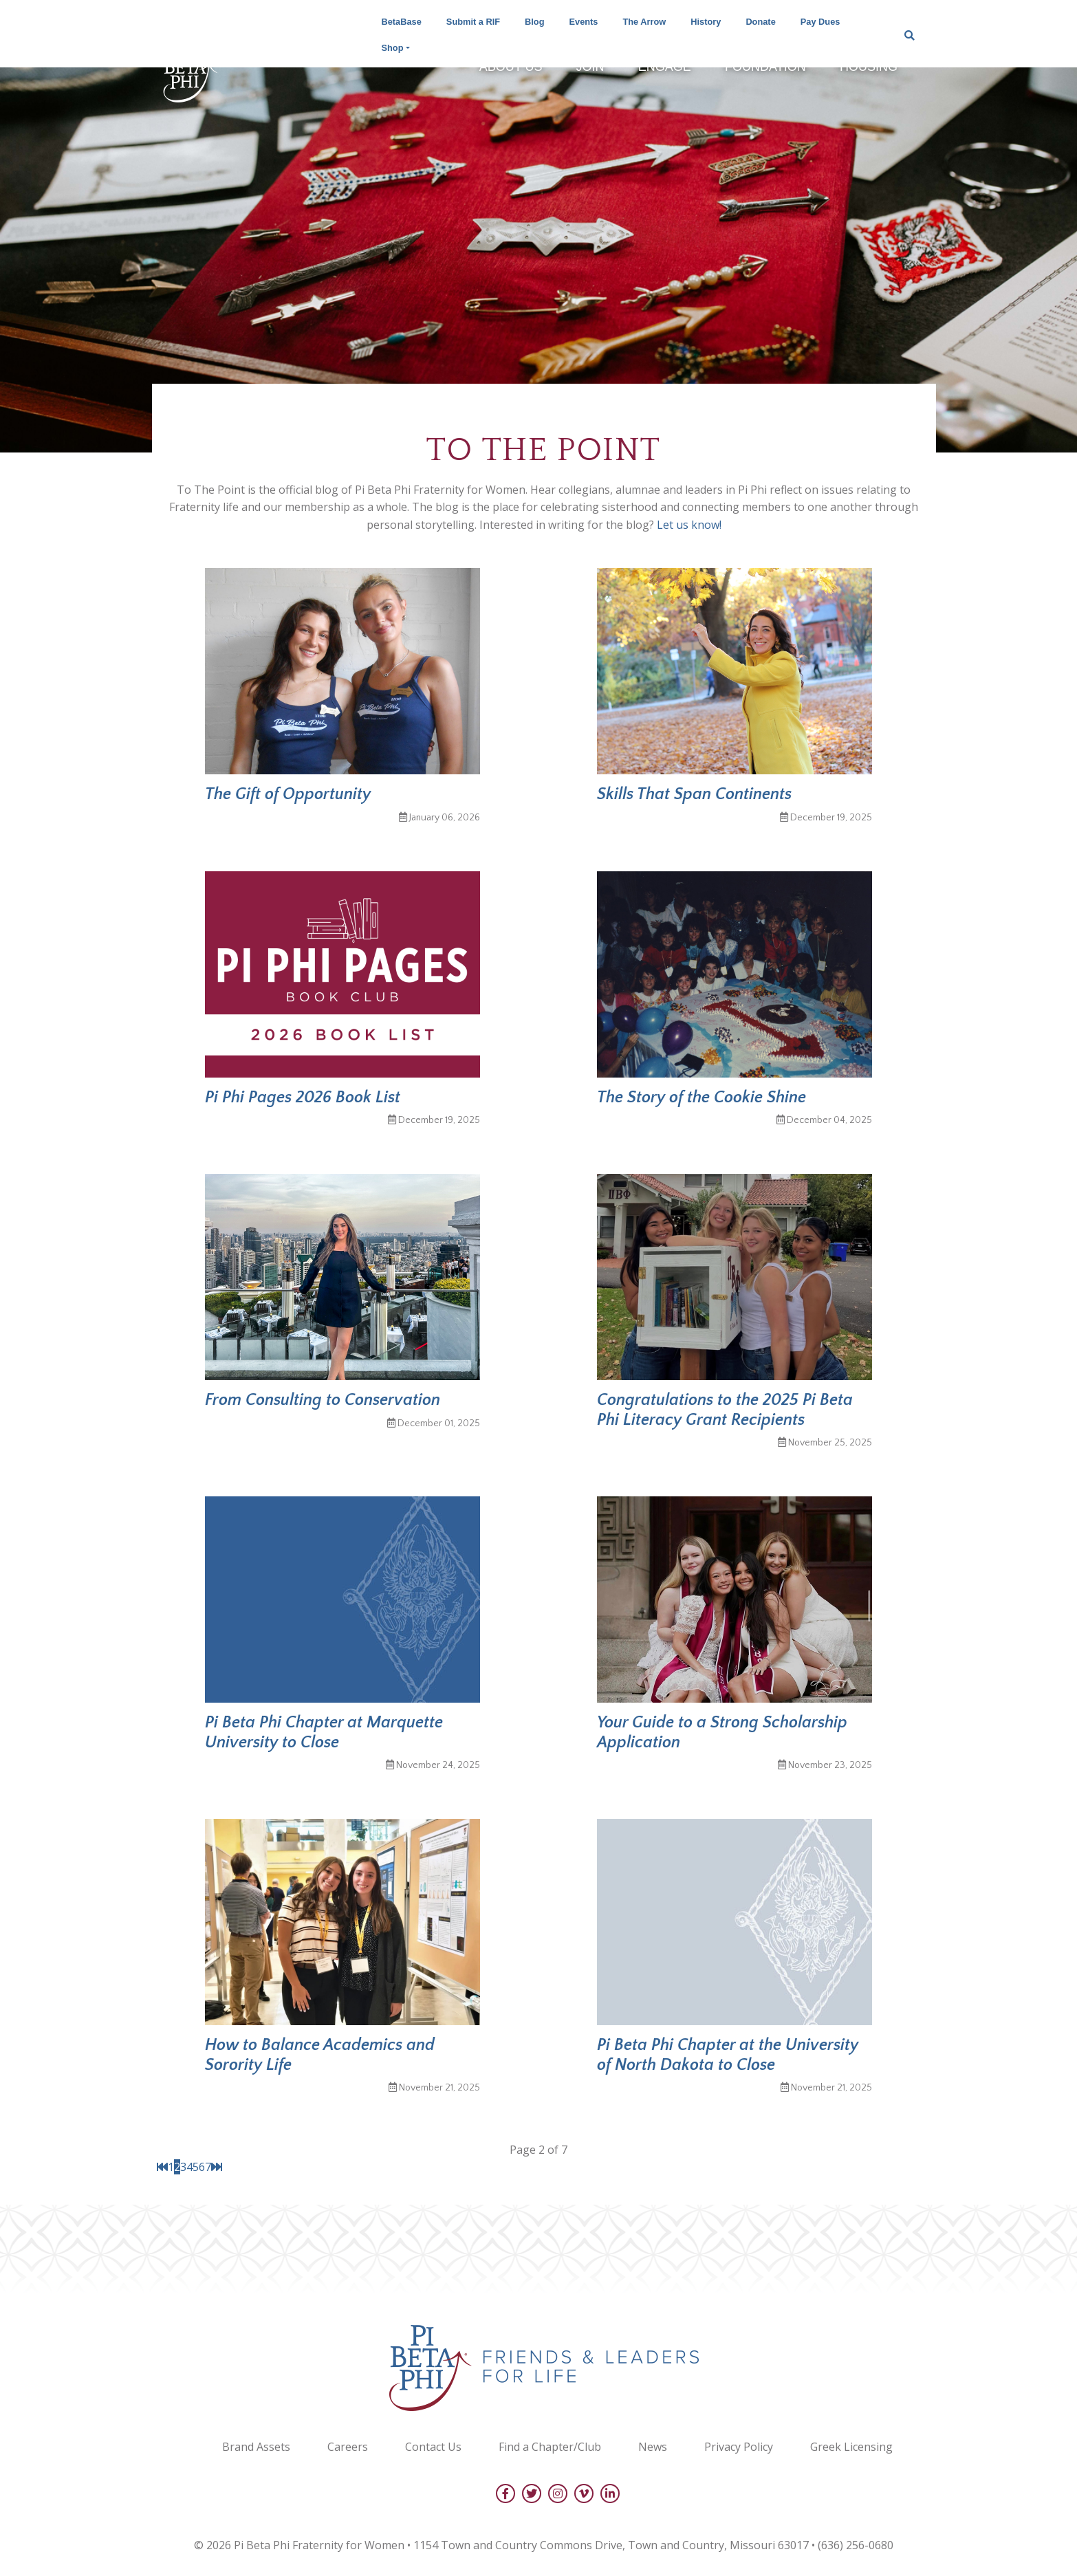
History (705, 22)
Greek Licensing (851, 2446)
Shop (393, 48)
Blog (534, 22)
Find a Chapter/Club (550, 2446)
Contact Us (433, 2446)
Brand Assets (256, 2446)
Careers (347, 2446)
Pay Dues (820, 22)
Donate (760, 22)
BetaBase (402, 22)
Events (583, 22)
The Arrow (644, 22)
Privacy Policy (738, 2446)
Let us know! (689, 524)
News (652, 2446)
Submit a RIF (473, 22)
